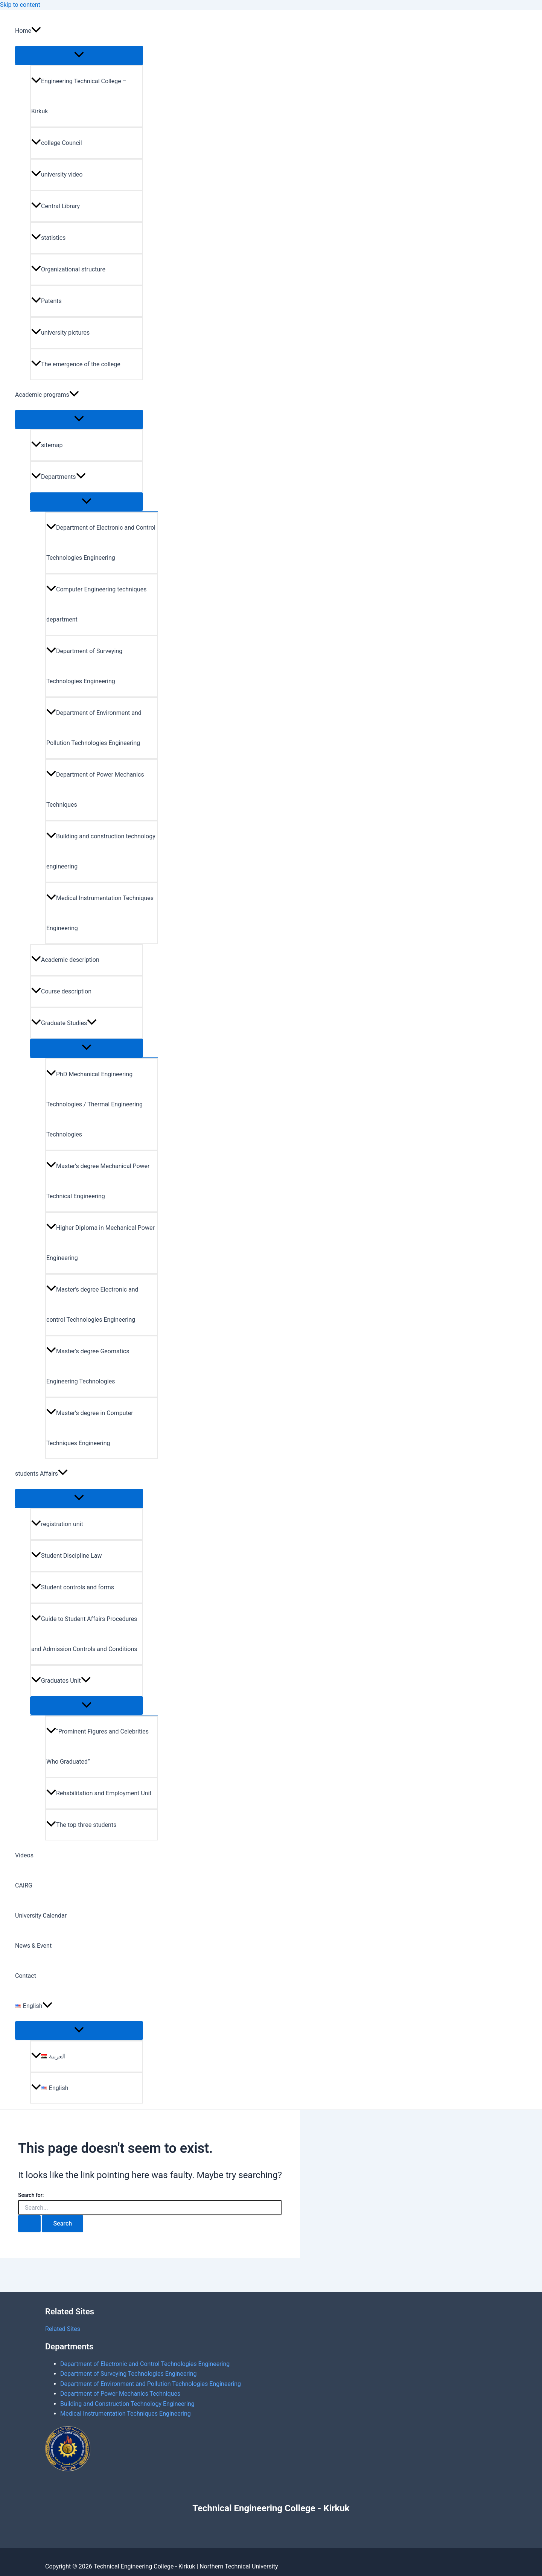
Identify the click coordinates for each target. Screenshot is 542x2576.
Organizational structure (68, 269)
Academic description (65, 959)
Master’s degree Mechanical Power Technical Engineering (98, 1181)
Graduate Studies (64, 1023)
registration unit (57, 1524)
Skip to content (20, 4)
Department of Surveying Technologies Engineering (84, 666)
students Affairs (41, 1474)
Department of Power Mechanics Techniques (95, 789)
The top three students (81, 1824)
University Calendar (41, 1915)
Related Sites (62, 2328)
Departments (58, 476)
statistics (48, 237)
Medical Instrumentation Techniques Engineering (100, 913)
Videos (24, 1855)
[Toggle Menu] (79, 55)
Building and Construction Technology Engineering (127, 2403)
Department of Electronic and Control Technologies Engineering (100, 542)
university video (56, 174)
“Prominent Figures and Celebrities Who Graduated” (97, 1746)
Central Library (55, 206)
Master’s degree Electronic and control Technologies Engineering (92, 1304)
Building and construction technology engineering (100, 851)
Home (28, 31)
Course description (61, 991)
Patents (46, 301)
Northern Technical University (238, 2566)
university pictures (60, 332)
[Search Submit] (29, 2223)
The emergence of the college (75, 364)
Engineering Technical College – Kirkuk (78, 96)
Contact (25, 1975)
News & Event (33, 1945)
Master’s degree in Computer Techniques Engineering (89, 1428)
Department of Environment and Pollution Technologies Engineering (94, 727)
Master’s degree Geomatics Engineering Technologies (87, 1366)
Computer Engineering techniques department (96, 604)
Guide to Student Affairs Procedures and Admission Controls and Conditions (84, 1634)
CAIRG (23, 1885)
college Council (56, 142)
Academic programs (47, 395)
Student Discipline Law (66, 1555)
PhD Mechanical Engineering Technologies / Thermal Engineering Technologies (94, 1104)
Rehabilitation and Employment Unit (99, 1793)
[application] (36, 31)
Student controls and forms (72, 1587)
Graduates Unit (61, 1680)
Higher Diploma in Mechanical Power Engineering (100, 1242)
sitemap (47, 445)
